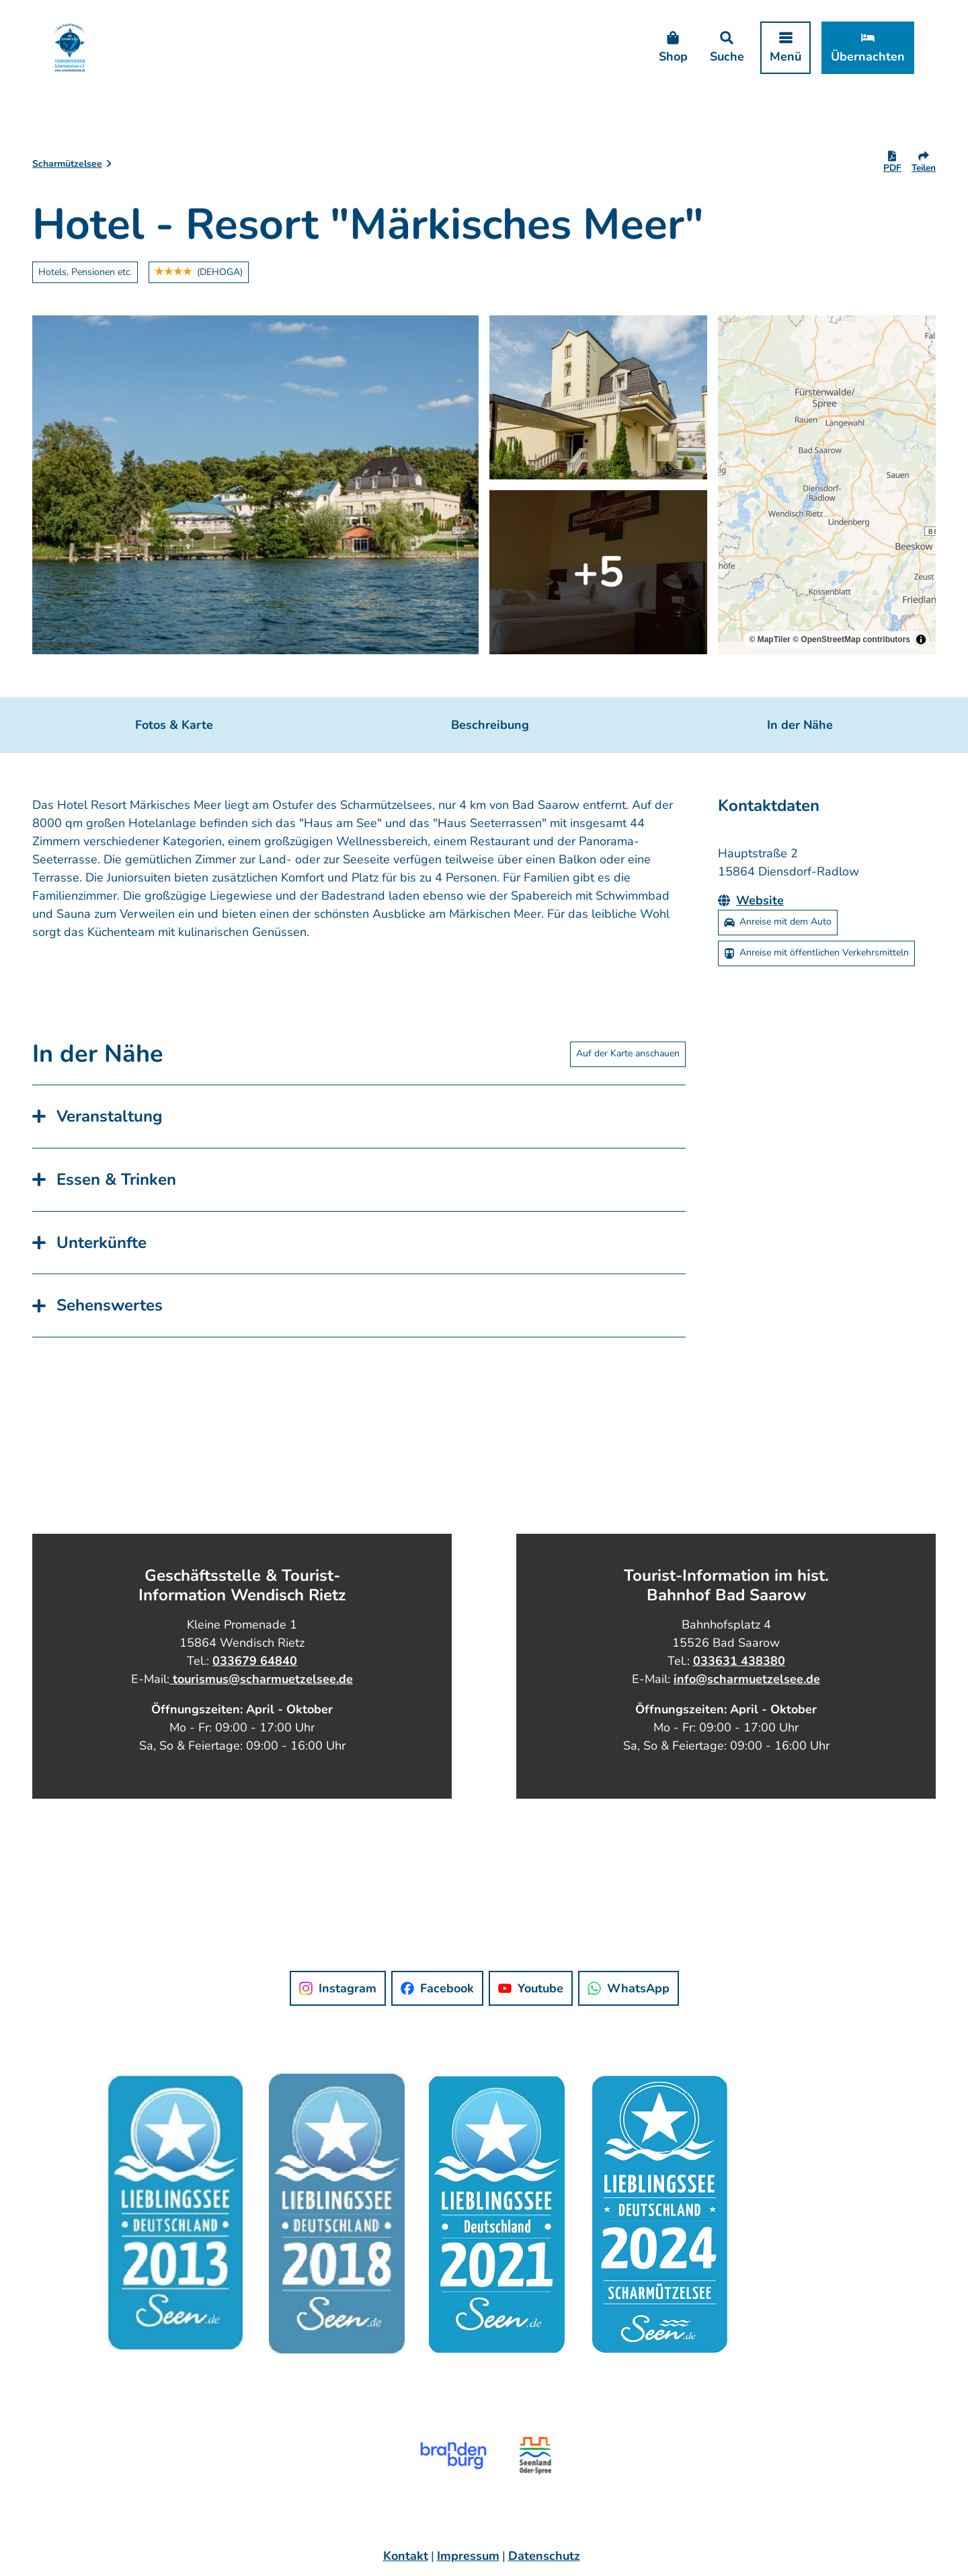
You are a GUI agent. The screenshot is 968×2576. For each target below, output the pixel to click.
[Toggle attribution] (921, 639)
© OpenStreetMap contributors (851, 639)
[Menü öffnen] (785, 48)
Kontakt (405, 2556)
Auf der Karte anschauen (628, 1054)
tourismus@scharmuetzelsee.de (261, 1678)
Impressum (468, 2556)
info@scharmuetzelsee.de (747, 1678)
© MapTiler (769, 639)
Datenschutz (544, 2556)
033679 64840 (254, 1660)
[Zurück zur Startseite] (70, 47)
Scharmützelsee (67, 163)
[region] (827, 484)
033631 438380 (739, 1660)
